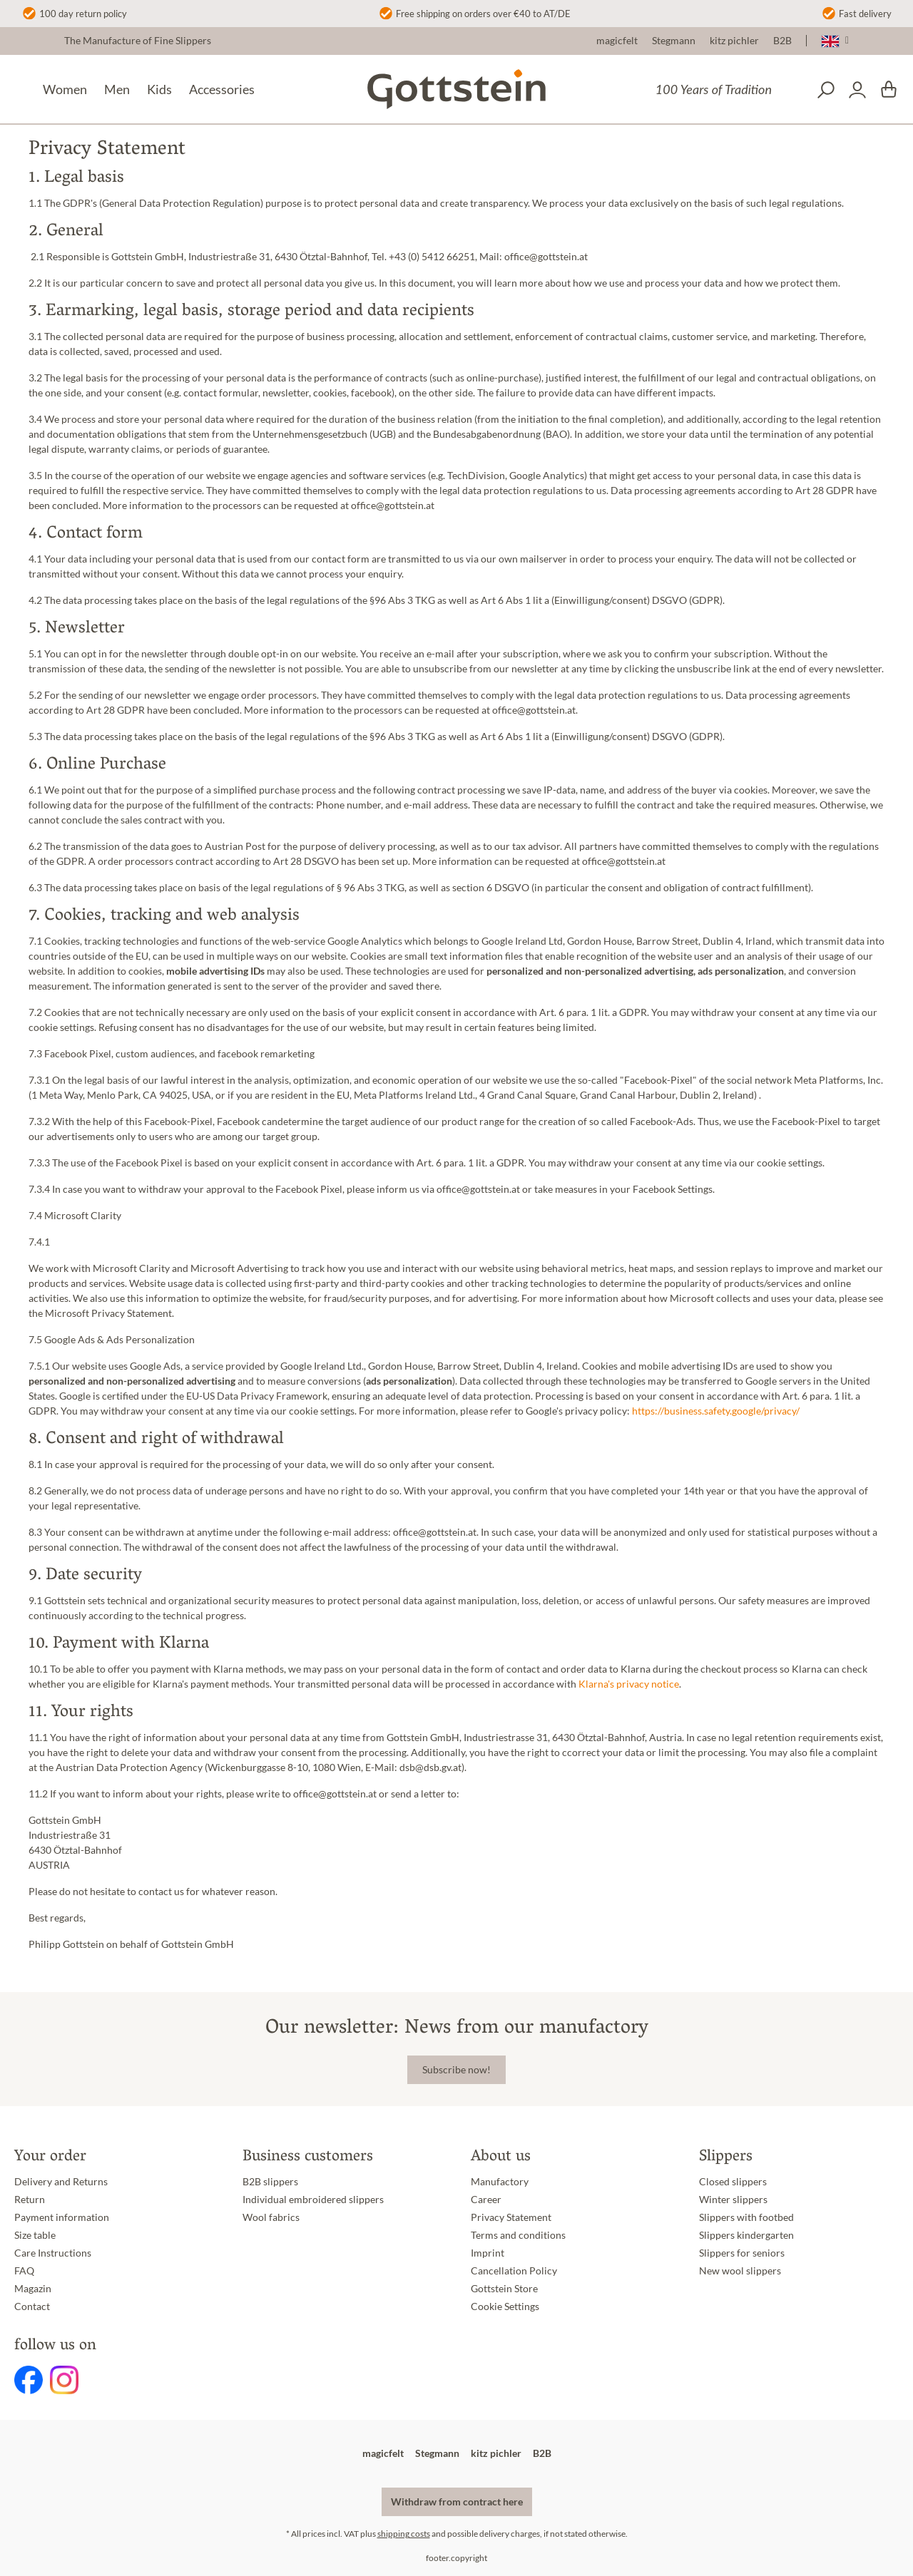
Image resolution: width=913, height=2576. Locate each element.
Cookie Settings (505, 2306)
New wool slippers (740, 2271)
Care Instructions (52, 2253)
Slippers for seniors (742, 2253)
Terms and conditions (518, 2235)
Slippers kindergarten (746, 2235)
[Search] (826, 90)
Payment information (61, 2217)
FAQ (24, 2271)
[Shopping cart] (889, 90)
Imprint (487, 2253)
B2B (782, 40)
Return (29, 2199)
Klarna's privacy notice (628, 1684)
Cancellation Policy (514, 2271)
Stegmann (673, 40)
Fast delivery (865, 14)
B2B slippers (270, 2181)
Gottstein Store (504, 2288)
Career (486, 2199)
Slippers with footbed (746, 2217)
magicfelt (617, 40)
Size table (35, 2235)
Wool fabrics (271, 2217)
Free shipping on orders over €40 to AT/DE (483, 14)
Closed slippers (733, 2181)
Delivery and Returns (61, 2181)
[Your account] (857, 90)
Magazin (32, 2288)
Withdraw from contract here (457, 2502)
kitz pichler (734, 40)
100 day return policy (83, 14)
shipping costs (403, 2533)
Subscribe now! (456, 2069)
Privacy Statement (511, 2217)
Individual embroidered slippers (313, 2199)
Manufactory (500, 2181)
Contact (32, 2306)
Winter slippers (733, 2199)
